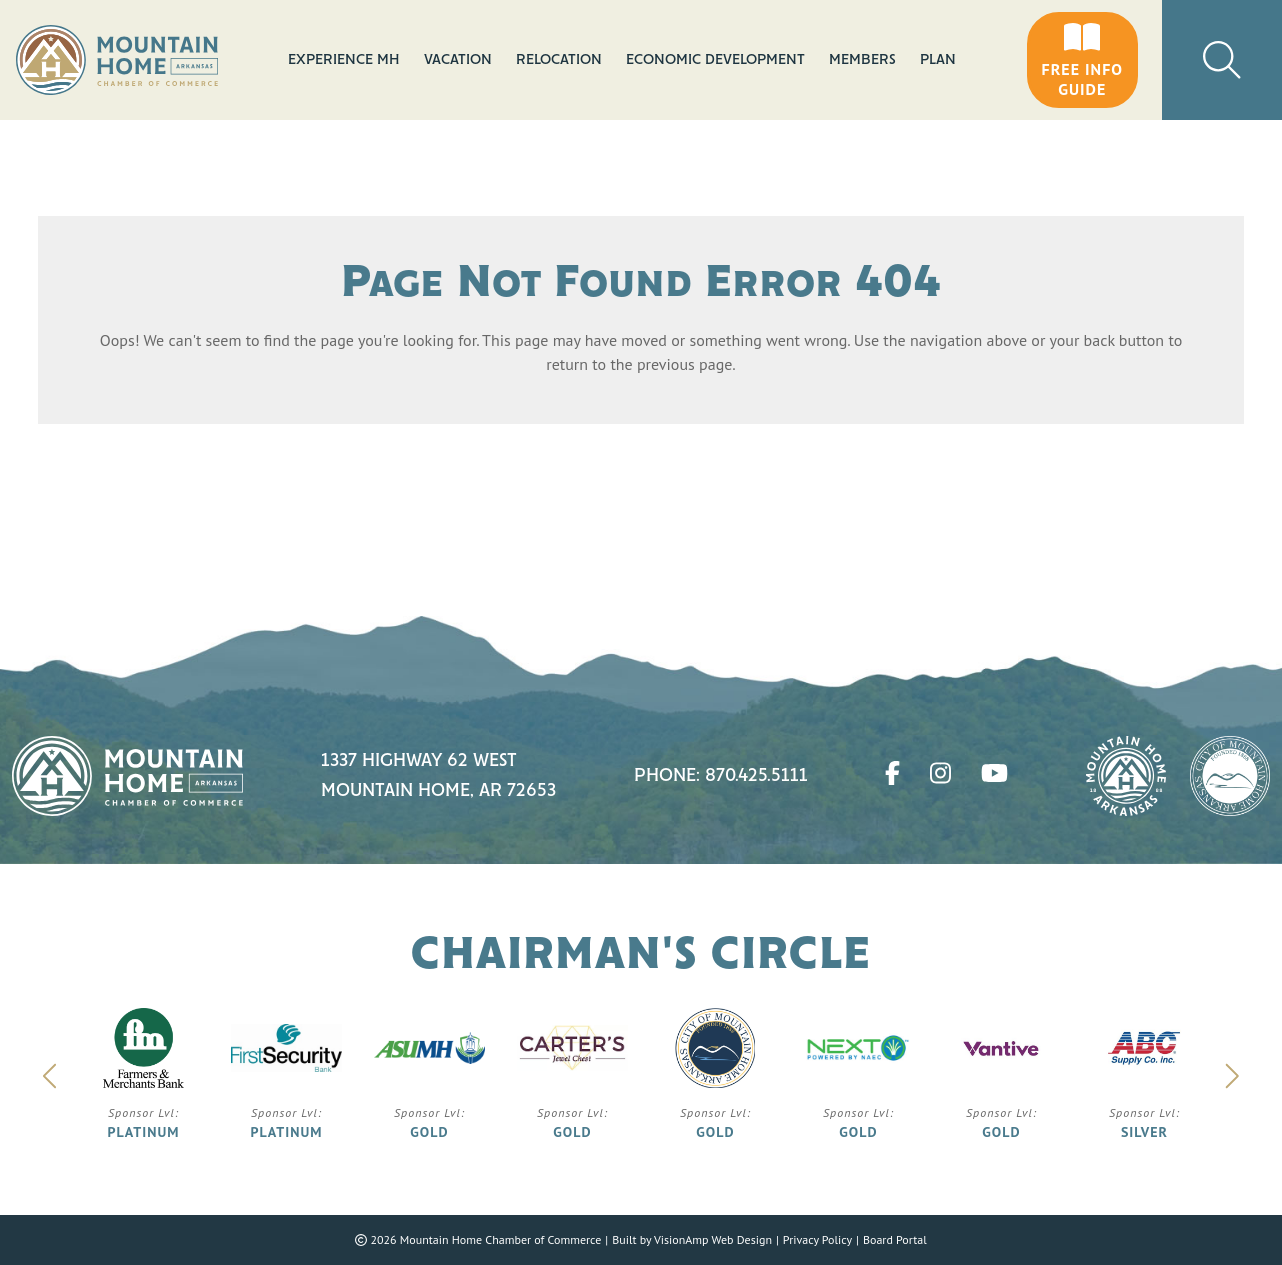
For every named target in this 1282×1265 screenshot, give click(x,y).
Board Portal (895, 1239)
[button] (1082, 60)
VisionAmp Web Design (713, 1239)
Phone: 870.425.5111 (721, 776)
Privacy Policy (817, 1239)
